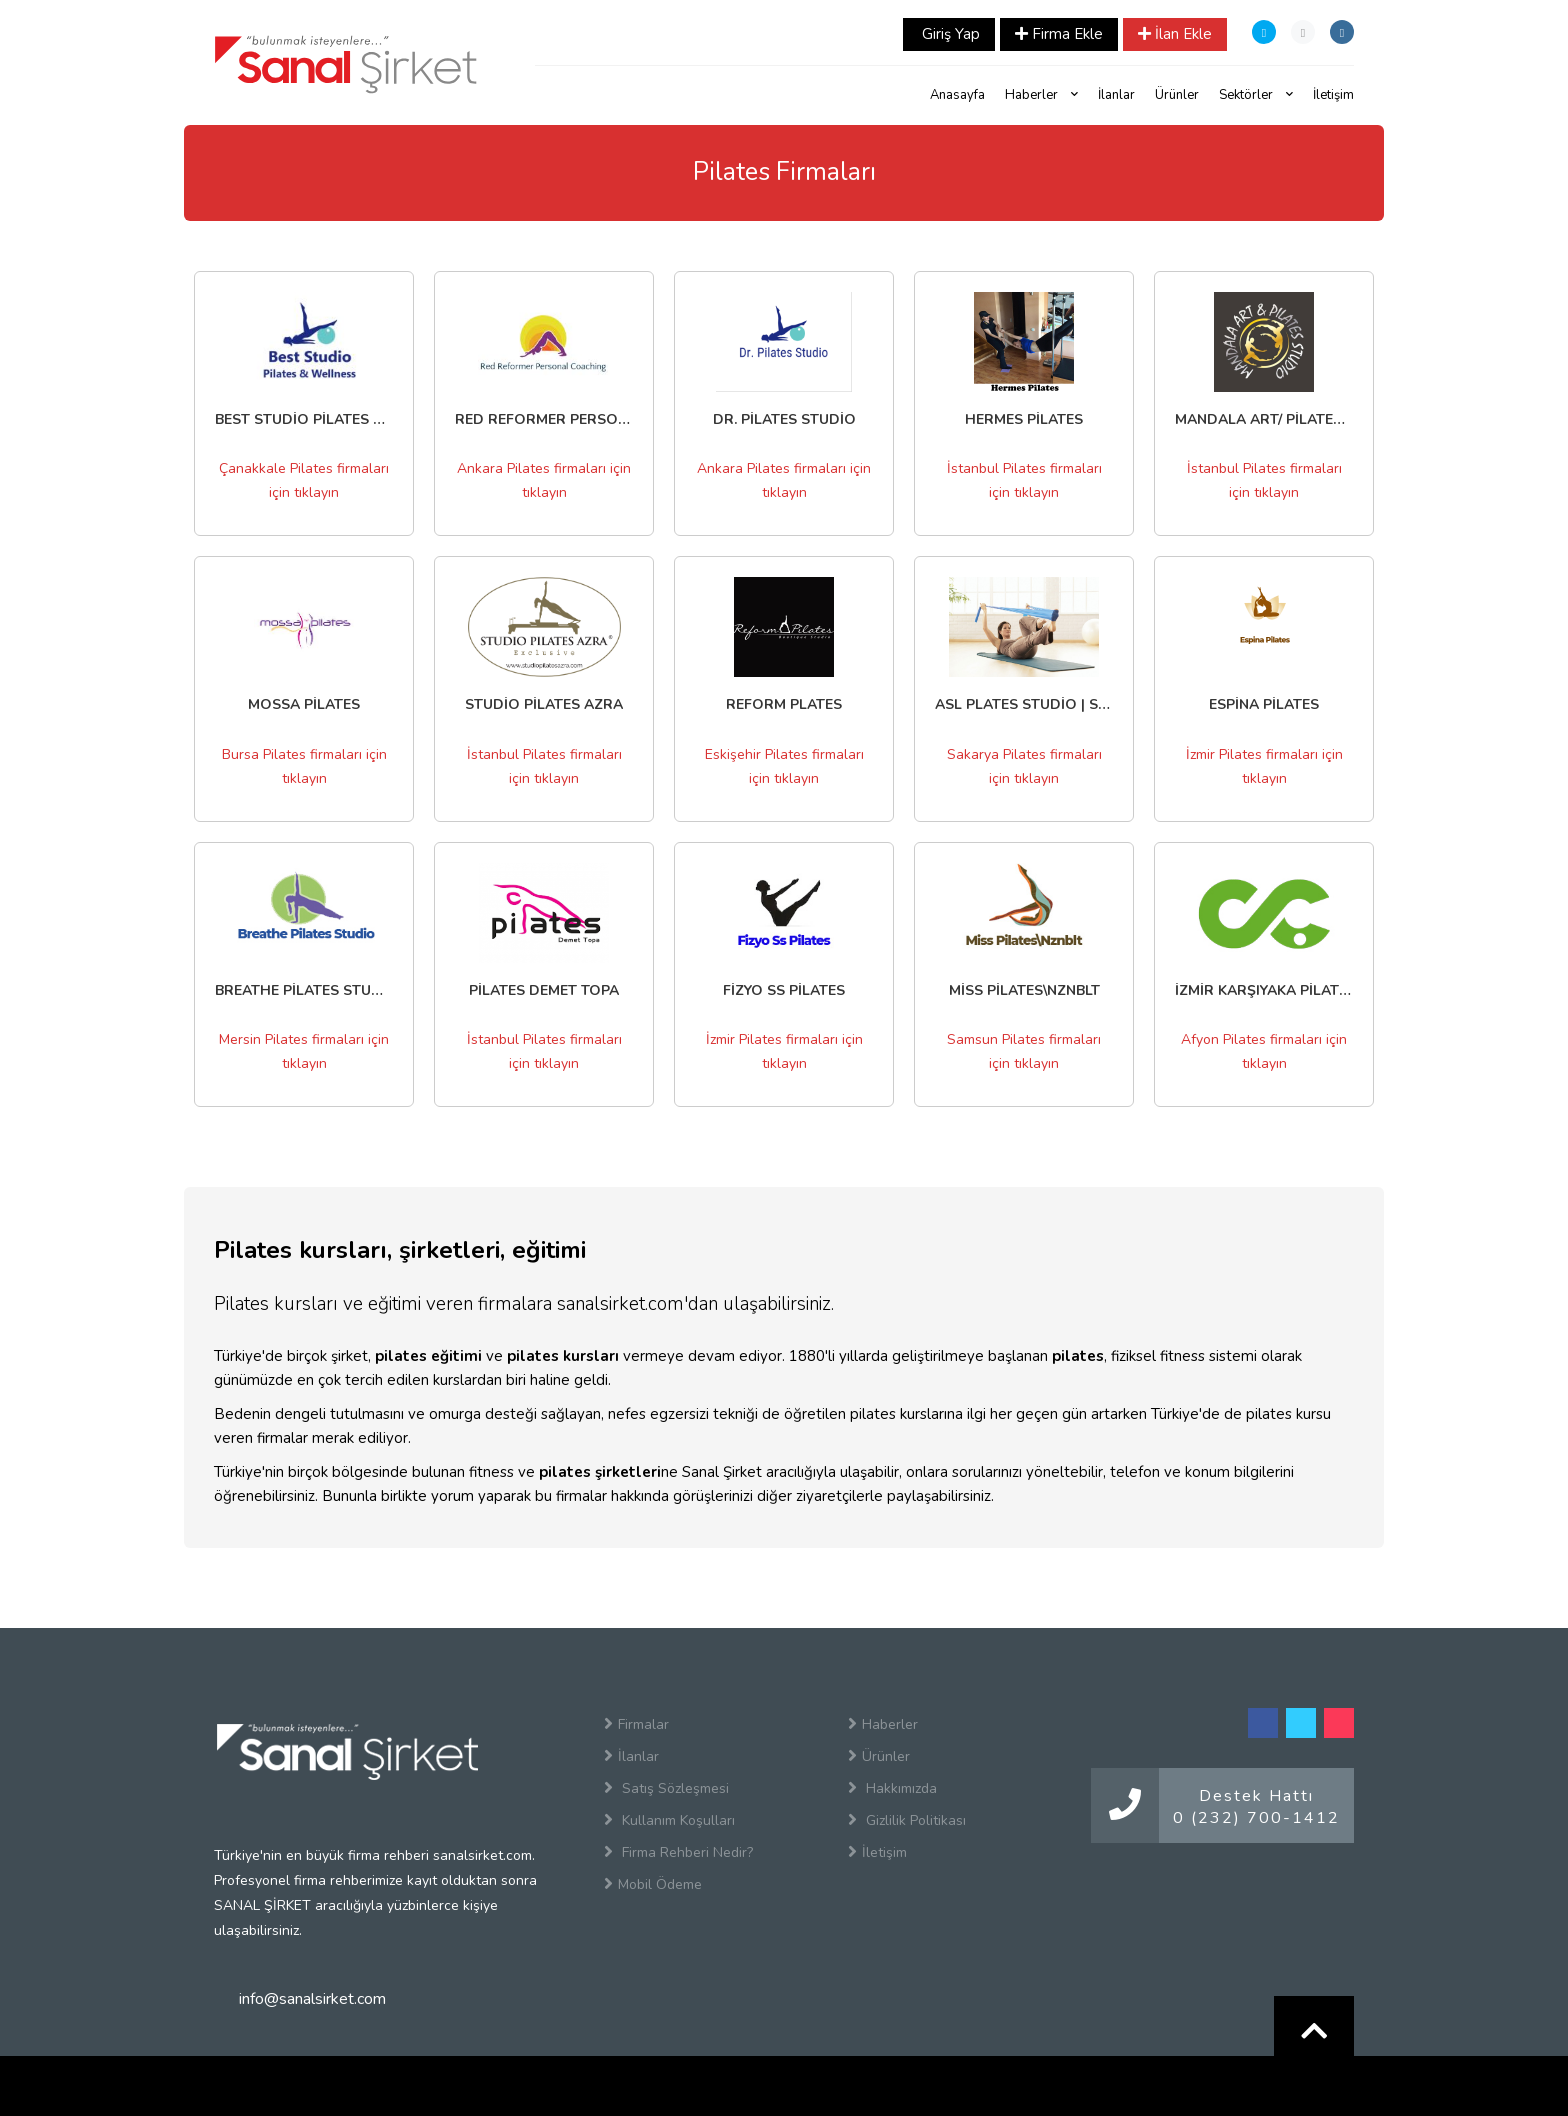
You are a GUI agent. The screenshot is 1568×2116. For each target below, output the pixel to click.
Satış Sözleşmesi (666, 1788)
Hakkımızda (892, 1788)
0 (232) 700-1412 (1256, 1818)
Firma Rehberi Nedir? (678, 1852)
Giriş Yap (949, 34)
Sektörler (1256, 95)
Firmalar (636, 1724)
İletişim (1333, 95)
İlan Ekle (1175, 34)
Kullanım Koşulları (669, 1820)
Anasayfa (957, 95)
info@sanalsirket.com (312, 1999)
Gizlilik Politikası (907, 1820)
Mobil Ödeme (653, 1884)
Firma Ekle (1059, 34)
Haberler (1041, 95)
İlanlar (1116, 95)
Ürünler (1177, 95)
